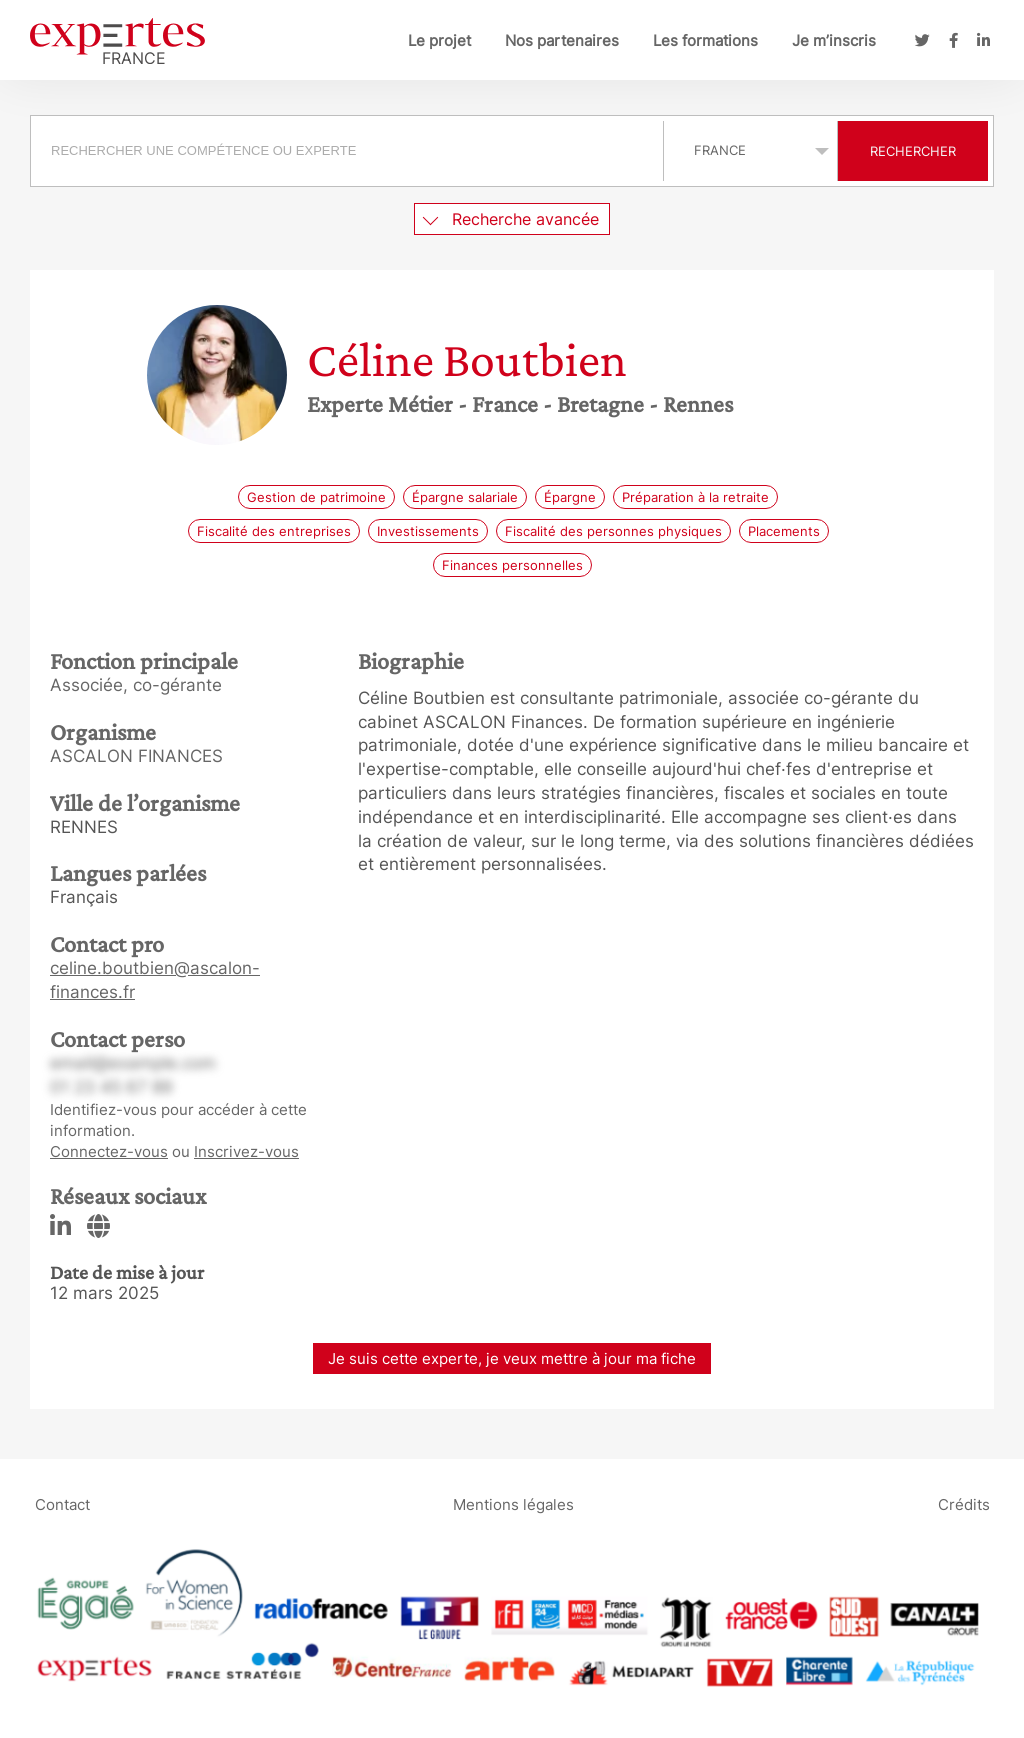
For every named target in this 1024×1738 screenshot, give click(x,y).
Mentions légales (513, 1503)
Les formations (705, 40)
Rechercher (913, 151)
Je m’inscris (834, 40)
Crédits (964, 1503)
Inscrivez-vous (246, 1151)
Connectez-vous (109, 1151)
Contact (62, 1503)
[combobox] (349, 151)
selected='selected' (750, 150)
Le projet (439, 40)
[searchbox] (347, 151)
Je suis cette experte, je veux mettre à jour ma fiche (512, 1358)
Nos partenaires (562, 40)
